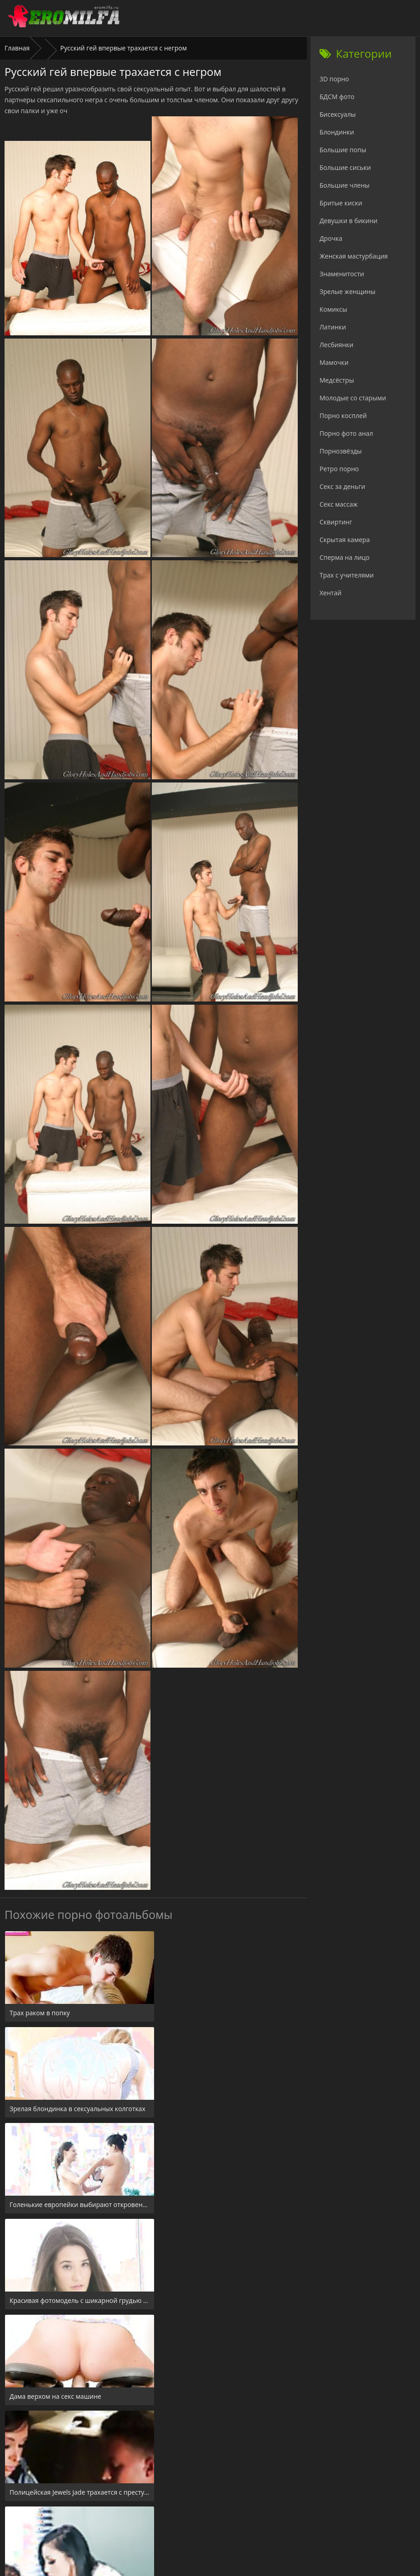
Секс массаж (339, 504)
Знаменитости (342, 273)
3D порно (334, 79)
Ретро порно (339, 468)
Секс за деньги (342, 486)
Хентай (330, 592)
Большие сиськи (345, 167)
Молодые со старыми (353, 398)
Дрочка (331, 238)
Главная (17, 48)
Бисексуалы (338, 114)
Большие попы (343, 149)
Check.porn (230, 2520)
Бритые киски (341, 203)
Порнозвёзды (341, 451)
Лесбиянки (336, 344)
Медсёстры (337, 380)
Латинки (333, 327)
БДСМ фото (337, 96)
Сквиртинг (336, 522)
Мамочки (334, 362)
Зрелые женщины (347, 291)
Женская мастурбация (354, 256)
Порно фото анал (346, 433)
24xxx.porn (189, 2520)
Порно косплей (343, 415)
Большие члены (345, 185)
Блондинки (337, 132)
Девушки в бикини (349, 220)
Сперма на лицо (345, 557)
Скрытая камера (345, 539)
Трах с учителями (347, 575)
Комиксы (333, 309)
